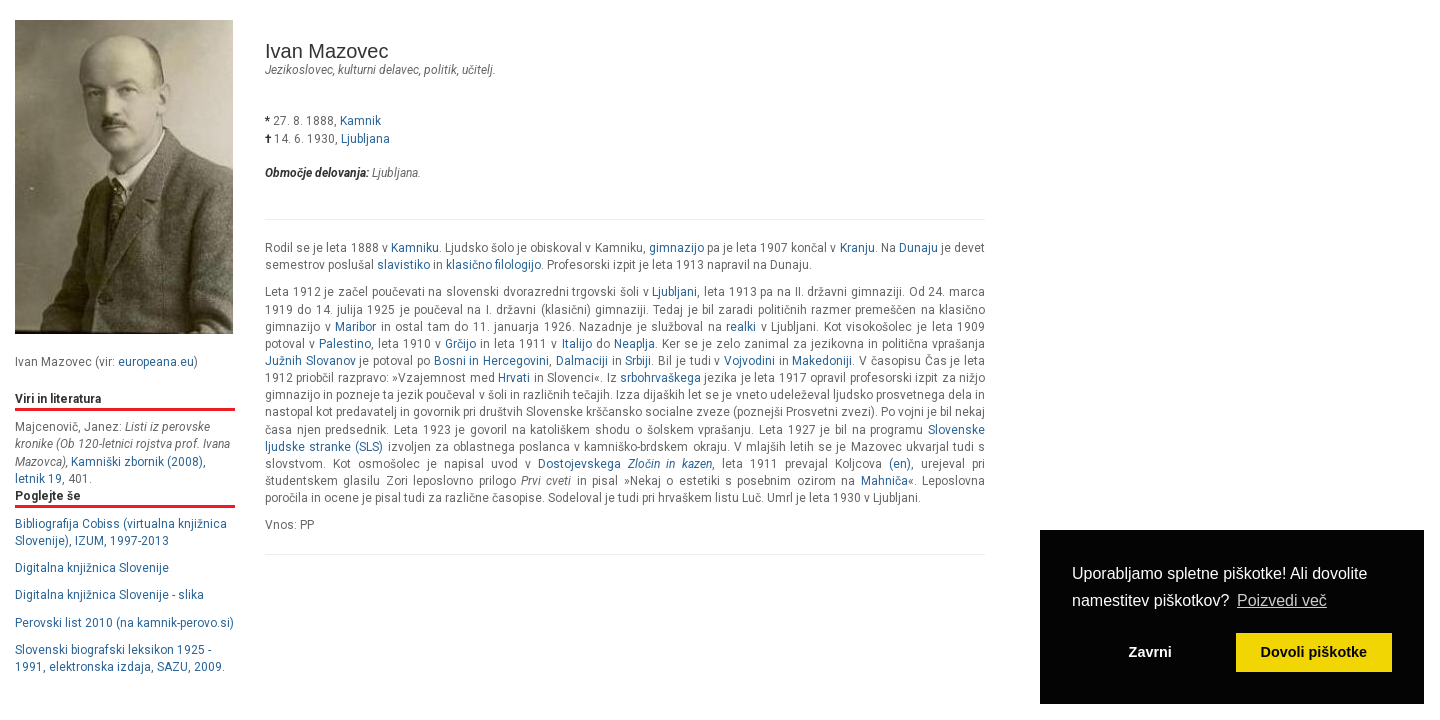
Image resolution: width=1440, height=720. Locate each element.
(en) (900, 464)
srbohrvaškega (660, 378)
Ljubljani (674, 292)
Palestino (345, 344)
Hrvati (514, 378)
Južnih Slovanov (310, 361)
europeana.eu (156, 362)
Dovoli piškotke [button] (1314, 652)
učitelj (477, 70)
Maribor (355, 327)
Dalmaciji (582, 361)
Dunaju (918, 248)
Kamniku (415, 248)
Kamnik (360, 121)
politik (440, 70)
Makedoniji (822, 361)
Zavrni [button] (1150, 652)
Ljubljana (365, 139)
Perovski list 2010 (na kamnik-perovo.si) (124, 623)
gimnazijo (676, 248)
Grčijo (460, 344)
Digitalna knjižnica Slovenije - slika (109, 595)
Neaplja (634, 344)
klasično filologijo (493, 265)
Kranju (857, 248)
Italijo (577, 344)
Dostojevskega (579, 464)
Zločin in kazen (670, 464)
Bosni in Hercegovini (491, 361)
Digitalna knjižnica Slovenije (92, 568)
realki (741, 327)
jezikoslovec (299, 70)
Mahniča (884, 481)
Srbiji (638, 361)
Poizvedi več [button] (1282, 600)
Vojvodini (749, 361)
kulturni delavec (378, 70)
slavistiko (403, 265)
